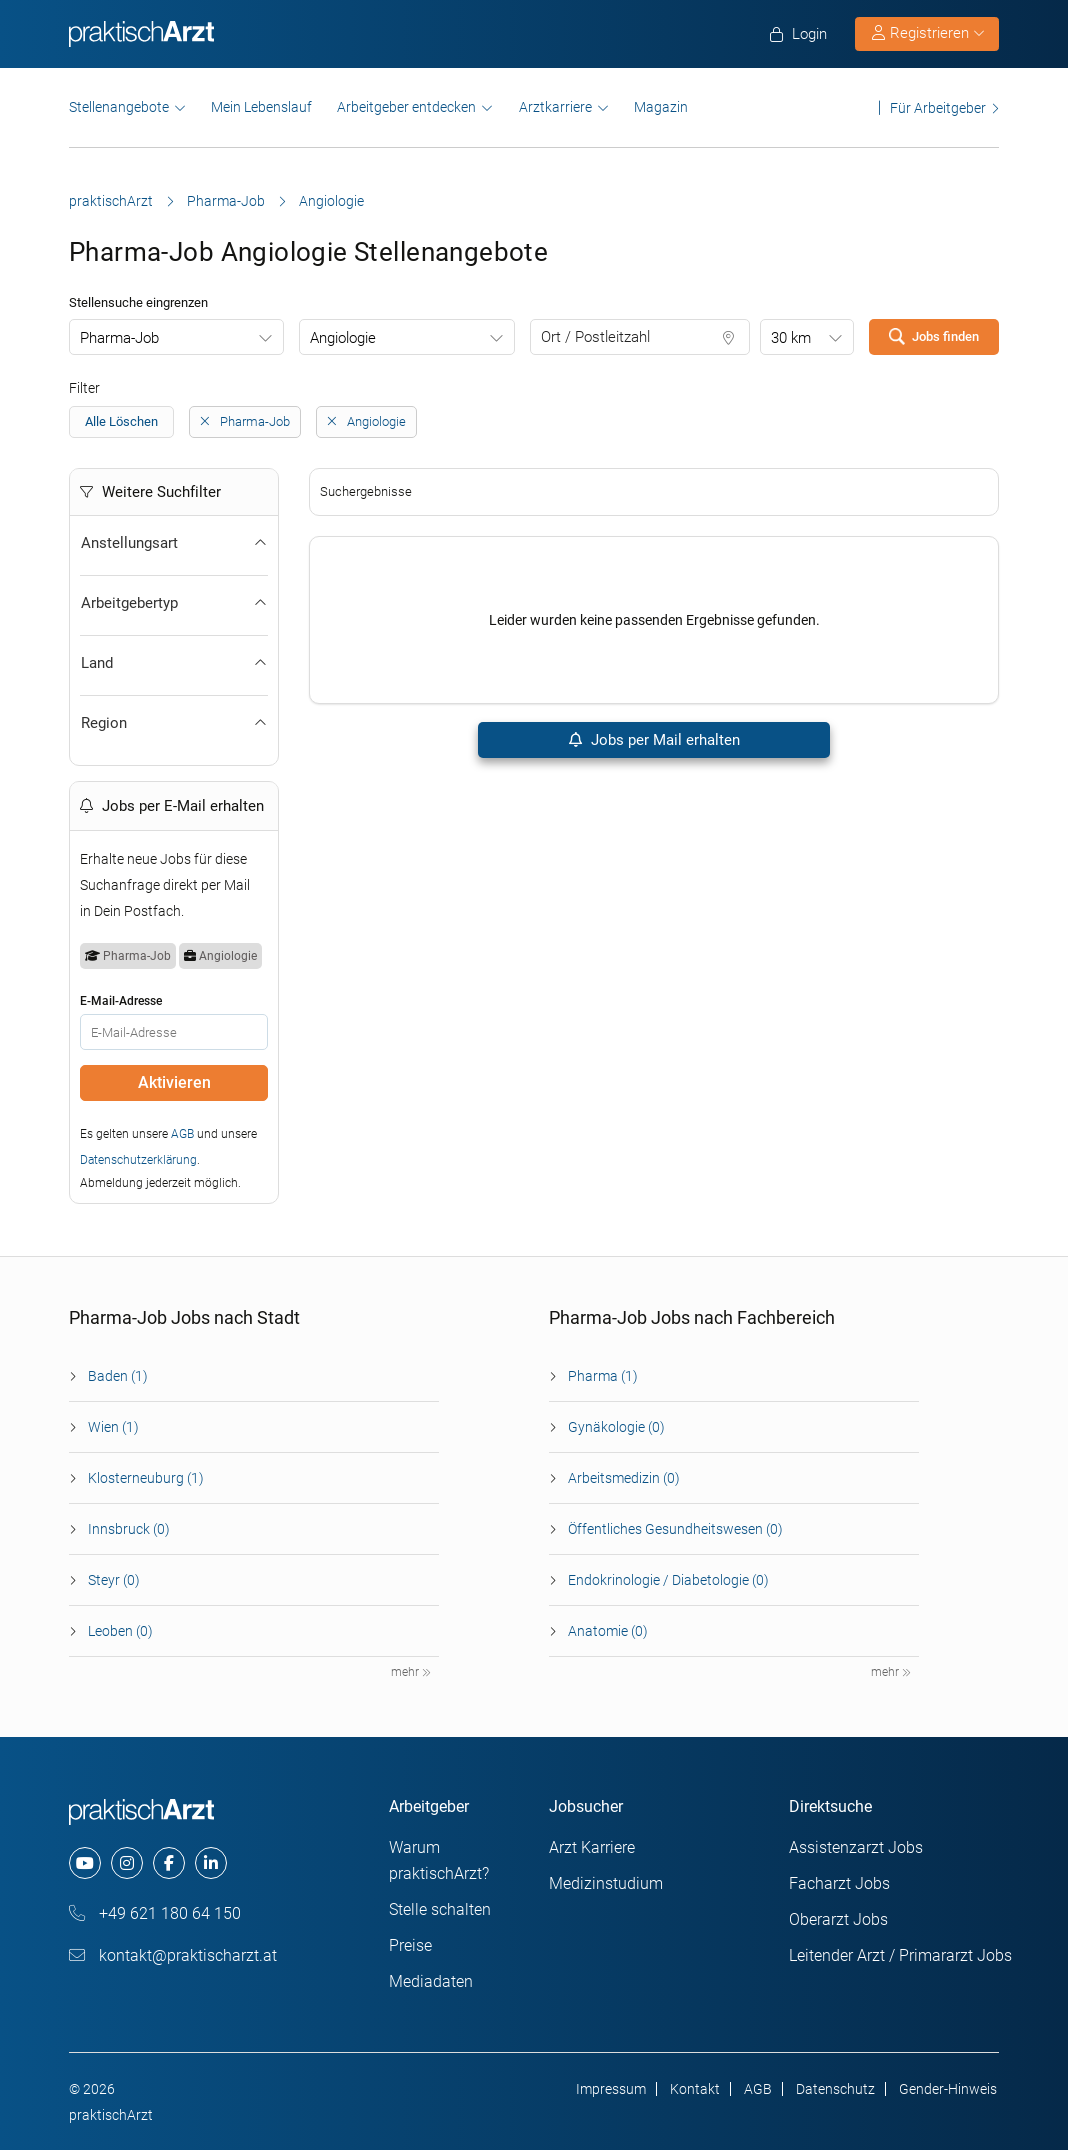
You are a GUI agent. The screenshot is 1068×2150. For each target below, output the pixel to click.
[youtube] (85, 1863)
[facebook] (169, 1863)
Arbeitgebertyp (174, 603)
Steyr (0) (114, 1580)
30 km (791, 338)
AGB (182, 1134)
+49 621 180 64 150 (155, 1913)
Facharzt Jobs (839, 1883)
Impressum (611, 2089)
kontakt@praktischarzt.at (173, 1955)
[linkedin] (211, 1863)
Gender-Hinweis (948, 2089)
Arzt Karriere (592, 1847)
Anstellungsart (174, 543)
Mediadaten (431, 1981)
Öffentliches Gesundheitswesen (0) (675, 1529)
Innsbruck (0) (129, 1529)
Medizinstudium (606, 1883)
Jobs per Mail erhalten (653, 740)
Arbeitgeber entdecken (406, 107)
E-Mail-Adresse (121, 1001)
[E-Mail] (174, 1032)
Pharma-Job (226, 201)
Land (174, 663)
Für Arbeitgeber (938, 107)
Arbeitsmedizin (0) (624, 1478)
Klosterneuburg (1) (146, 1478)
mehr (411, 1672)
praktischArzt (111, 201)
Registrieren (928, 33)
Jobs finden (934, 336)
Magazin (661, 107)
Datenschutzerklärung (138, 1160)
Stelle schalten (440, 1909)
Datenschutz (835, 2089)
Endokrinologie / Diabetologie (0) (668, 1580)
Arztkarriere (555, 107)
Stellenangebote (119, 107)
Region (174, 723)
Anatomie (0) (608, 1631)
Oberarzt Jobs (838, 1919)
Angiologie (343, 338)
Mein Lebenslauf (261, 107)
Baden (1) (118, 1376)
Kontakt (695, 2089)
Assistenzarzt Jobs (856, 1847)
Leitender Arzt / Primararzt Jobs (900, 1955)
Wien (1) (113, 1427)
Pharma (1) (603, 1376)
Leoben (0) (120, 1631)
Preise (410, 1945)
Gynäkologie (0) (616, 1427)
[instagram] (127, 1863)
